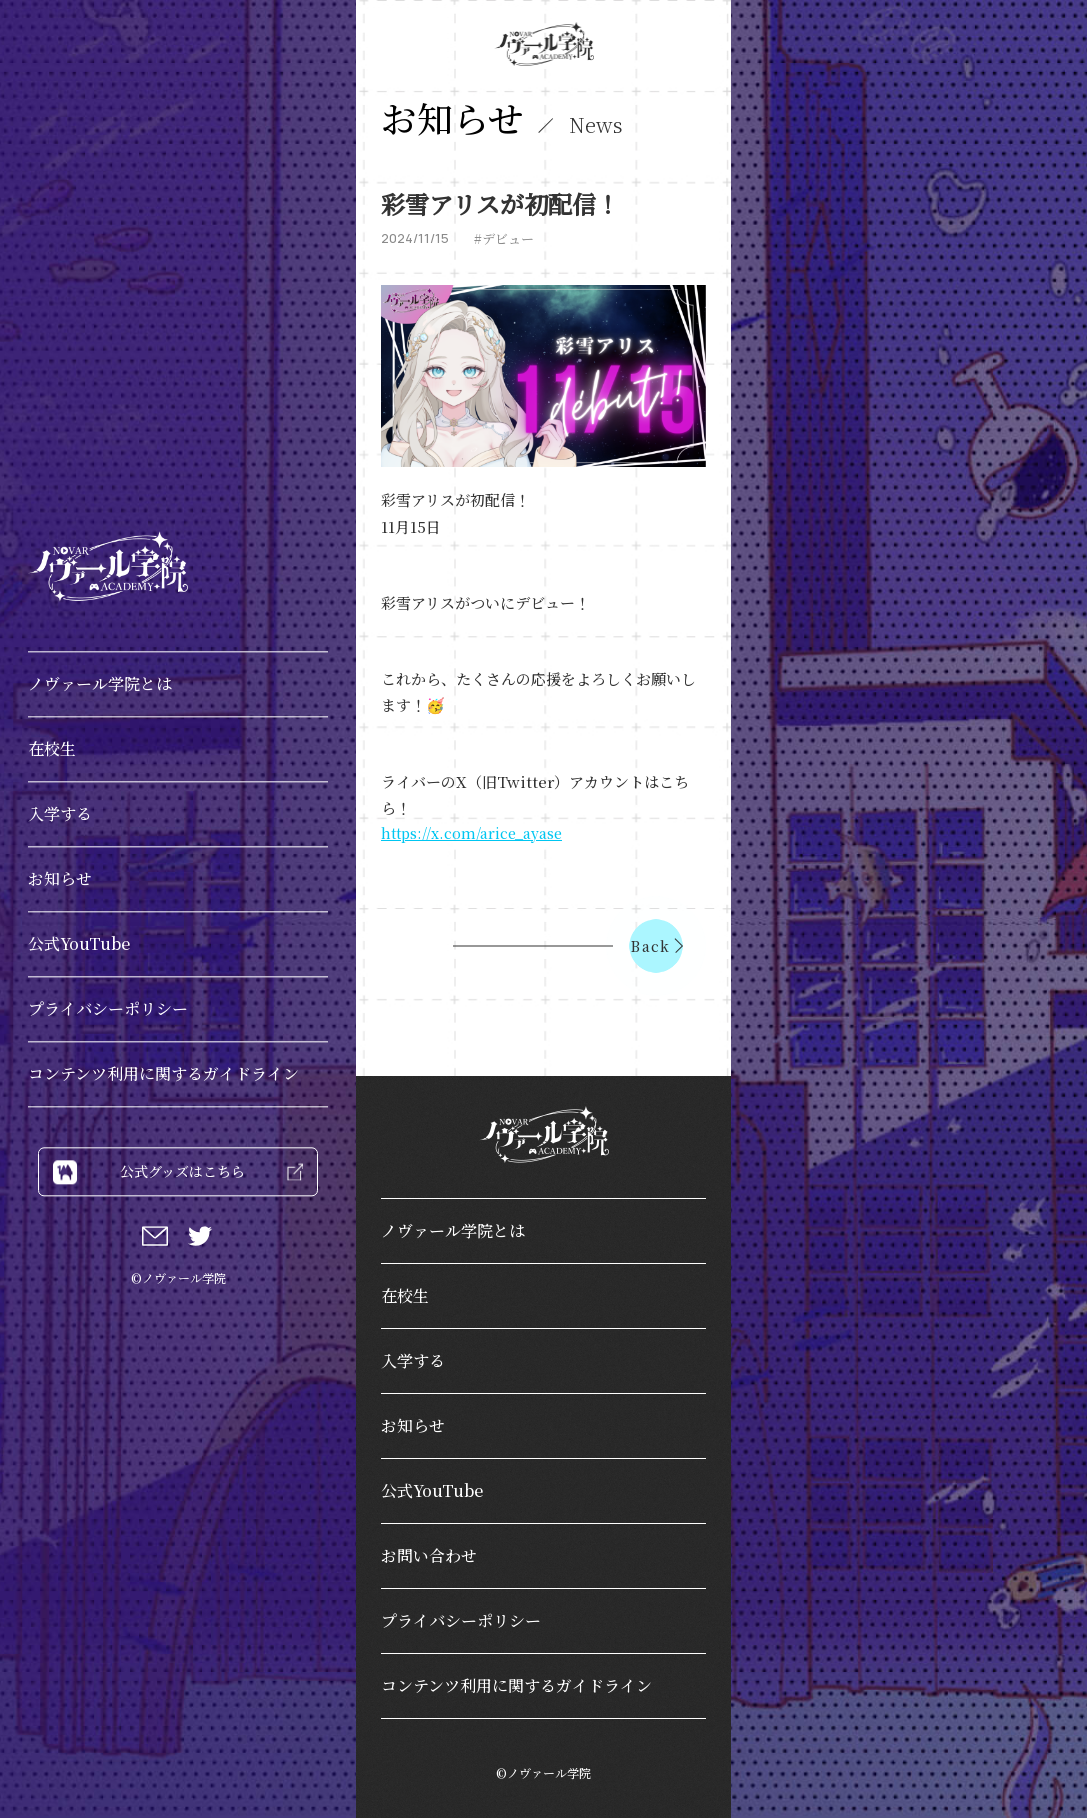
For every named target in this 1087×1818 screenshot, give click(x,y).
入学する (60, 813)
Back (657, 946)
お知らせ (60, 878)
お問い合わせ (429, 1555)
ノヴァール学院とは (100, 683)
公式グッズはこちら (178, 1171)
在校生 (52, 748)
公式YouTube (79, 943)
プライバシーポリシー (108, 1008)
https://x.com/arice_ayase (471, 833)
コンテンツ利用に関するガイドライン (163, 1073)
